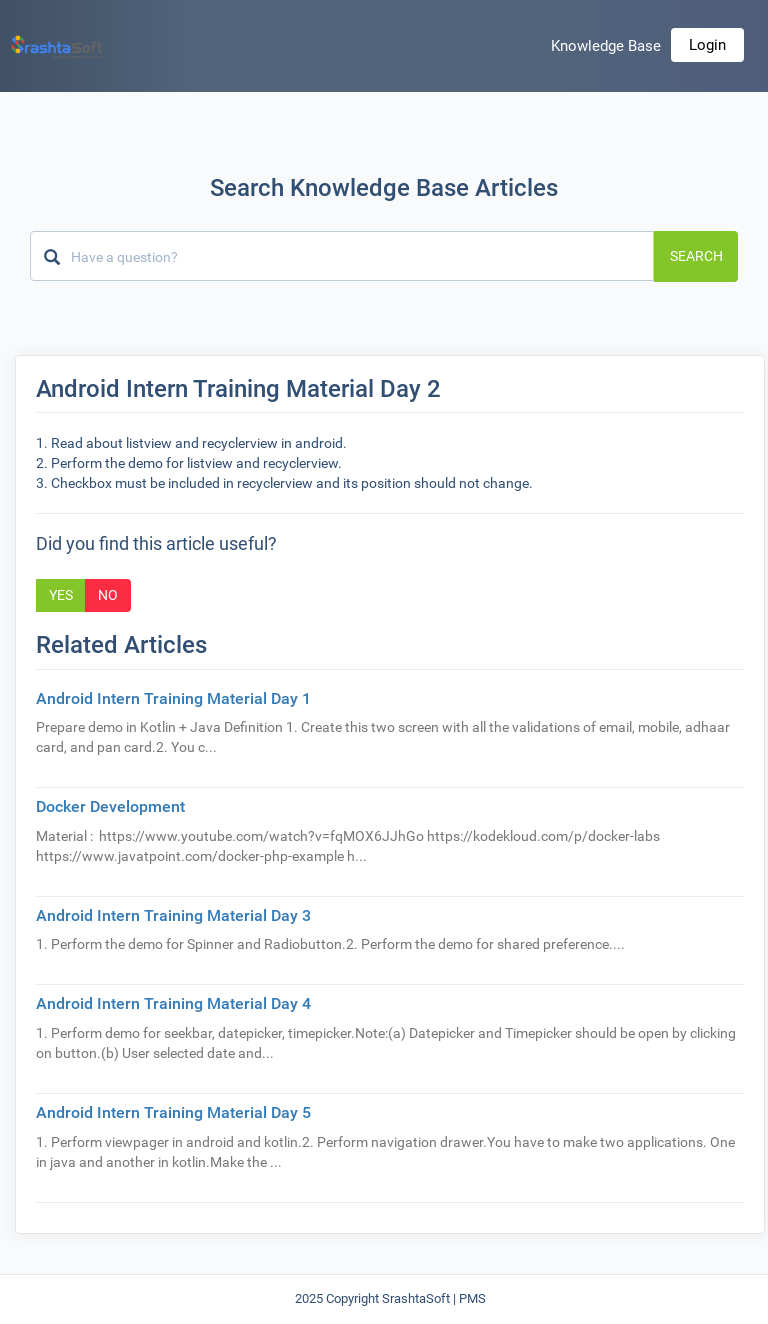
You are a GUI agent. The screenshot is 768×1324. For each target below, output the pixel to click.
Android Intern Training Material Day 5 (173, 1112)
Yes (61, 595)
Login (707, 45)
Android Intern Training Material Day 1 (173, 698)
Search (696, 256)
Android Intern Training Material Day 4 (173, 1003)
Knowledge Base (606, 46)
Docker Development (110, 806)
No (108, 595)
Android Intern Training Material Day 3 (173, 915)
